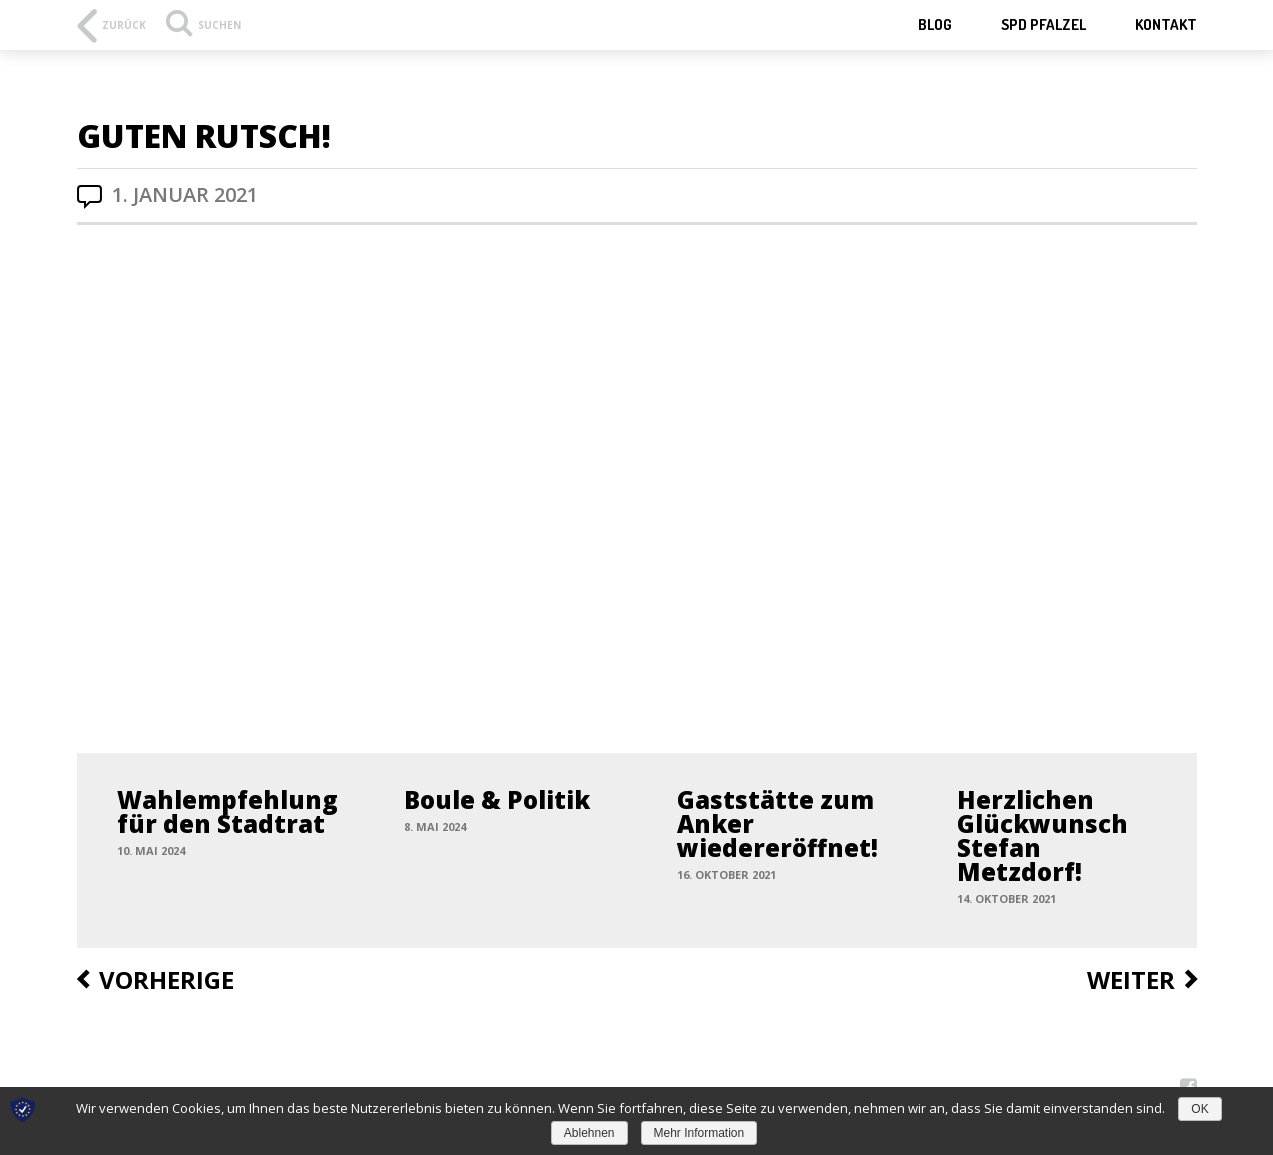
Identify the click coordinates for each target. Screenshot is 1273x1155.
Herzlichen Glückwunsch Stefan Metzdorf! (1042, 835)
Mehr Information (699, 1133)
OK (1199, 1109)
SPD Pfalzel (1043, 24)
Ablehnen (589, 1133)
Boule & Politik (497, 799)
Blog (935, 24)
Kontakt (1166, 24)
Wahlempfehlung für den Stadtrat (227, 811)
